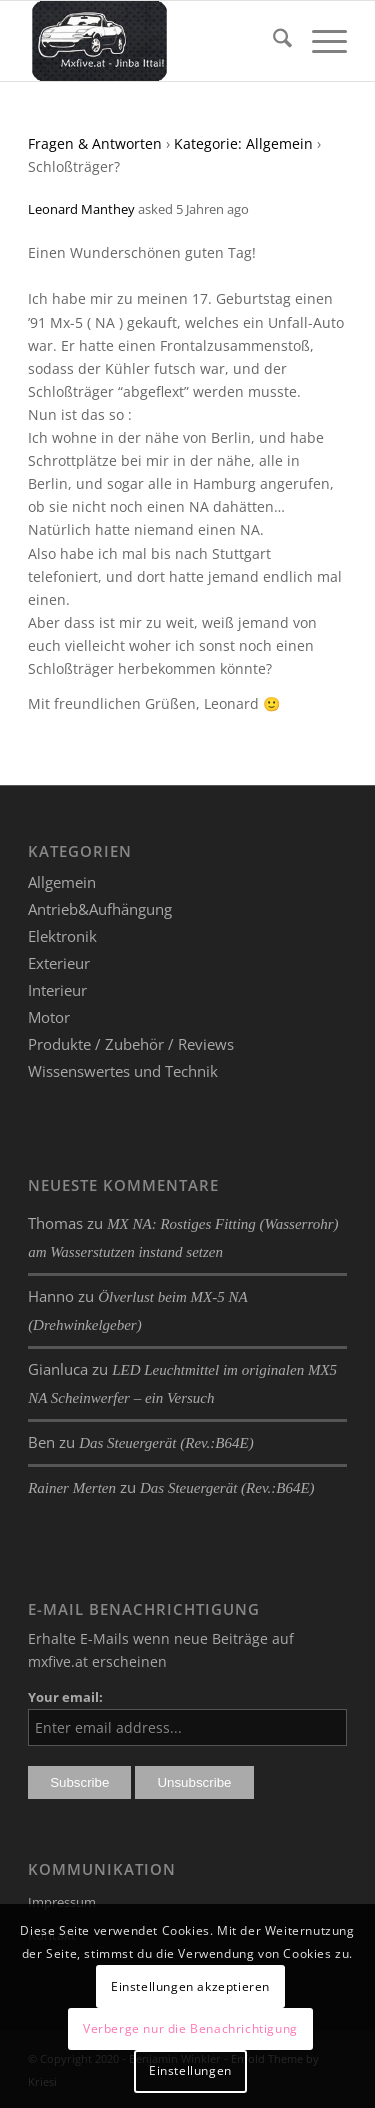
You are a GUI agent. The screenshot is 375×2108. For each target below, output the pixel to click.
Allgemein (62, 882)
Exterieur (59, 963)
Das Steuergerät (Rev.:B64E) (166, 1443)
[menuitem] (272, 41)
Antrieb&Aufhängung (100, 909)
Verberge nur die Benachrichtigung (190, 2028)
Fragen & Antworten (95, 143)
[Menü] (319, 41)
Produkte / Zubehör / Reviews (131, 1044)
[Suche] (272, 41)
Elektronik (62, 936)
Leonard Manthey (81, 209)
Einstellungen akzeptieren (190, 1986)
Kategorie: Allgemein (243, 143)
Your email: (65, 1697)
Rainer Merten (72, 1488)
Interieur (57, 990)
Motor (49, 1017)
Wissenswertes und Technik (123, 1071)
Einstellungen (190, 2070)
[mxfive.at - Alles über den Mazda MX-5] (155, 41)
